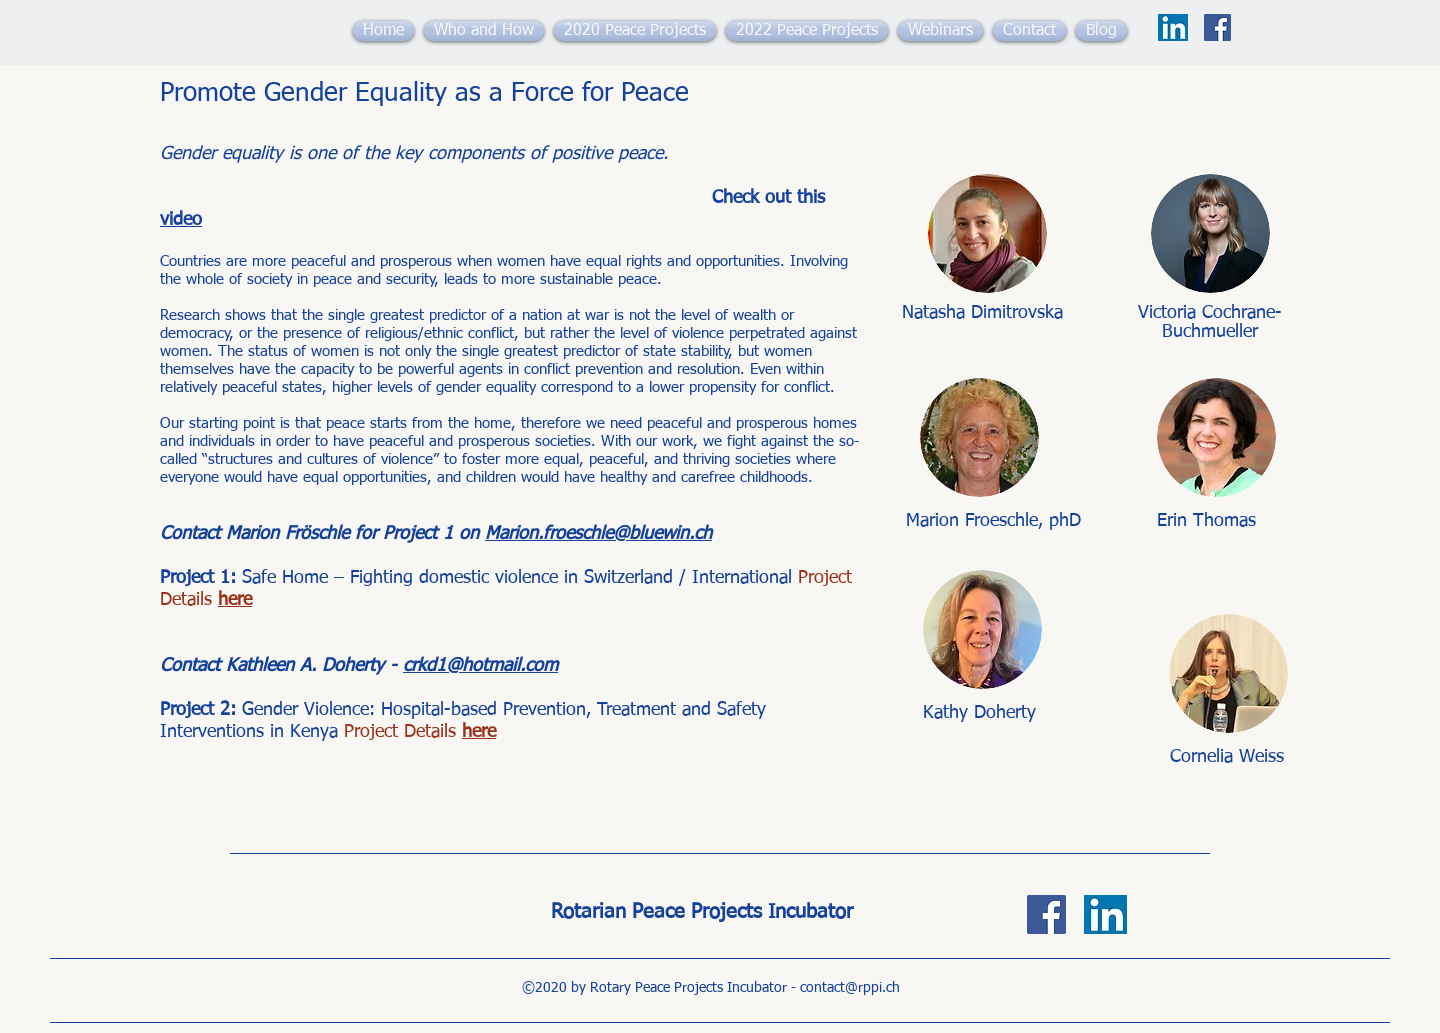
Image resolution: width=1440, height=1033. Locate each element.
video (181, 223)
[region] (988, 256)
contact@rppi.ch (850, 988)
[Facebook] (1217, 27)
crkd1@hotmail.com (480, 672)
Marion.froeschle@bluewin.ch (598, 540)
